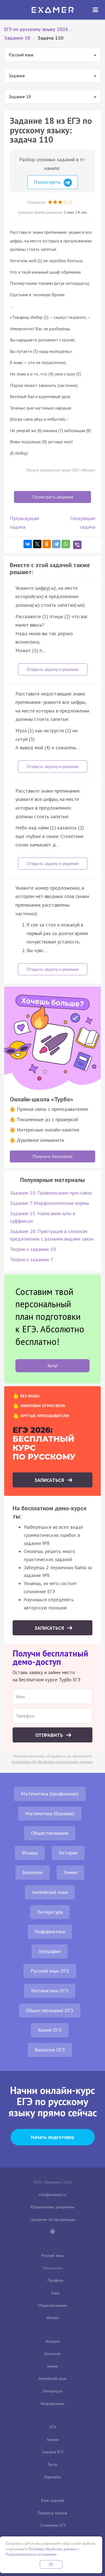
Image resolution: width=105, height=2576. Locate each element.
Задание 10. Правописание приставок (51, 1193)
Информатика (50, 1931)
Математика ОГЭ (49, 1990)
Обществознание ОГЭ (49, 2010)
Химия (70, 1872)
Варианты (53, 2476)
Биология (32, 1872)
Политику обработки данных (52, 2549)
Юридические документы (52, 2206)
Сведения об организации (52, 2219)
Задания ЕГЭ (52, 2451)
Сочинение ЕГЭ (53, 2525)
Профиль (55, 2280)
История (68, 1853)
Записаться (50, 1480)
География (50, 1951)
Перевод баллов (52, 2512)
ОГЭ (52, 2427)
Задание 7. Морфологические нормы (49, 1203)
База (55, 2292)
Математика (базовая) (49, 1813)
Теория (52, 2439)
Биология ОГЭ (50, 2050)
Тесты (52, 2464)
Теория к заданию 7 (31, 1259)
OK (51, 2564)
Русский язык (52, 2255)
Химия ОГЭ (50, 2030)
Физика (30, 1853)
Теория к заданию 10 (33, 1249)
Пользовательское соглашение (31, 2554)
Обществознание (49, 1833)
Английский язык (50, 1892)
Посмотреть (53, 183)
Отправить (49, 1735)
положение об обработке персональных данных (52, 1761)
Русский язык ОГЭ (50, 1971)
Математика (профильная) (50, 1793)
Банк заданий (52, 2500)
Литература (50, 1912)
